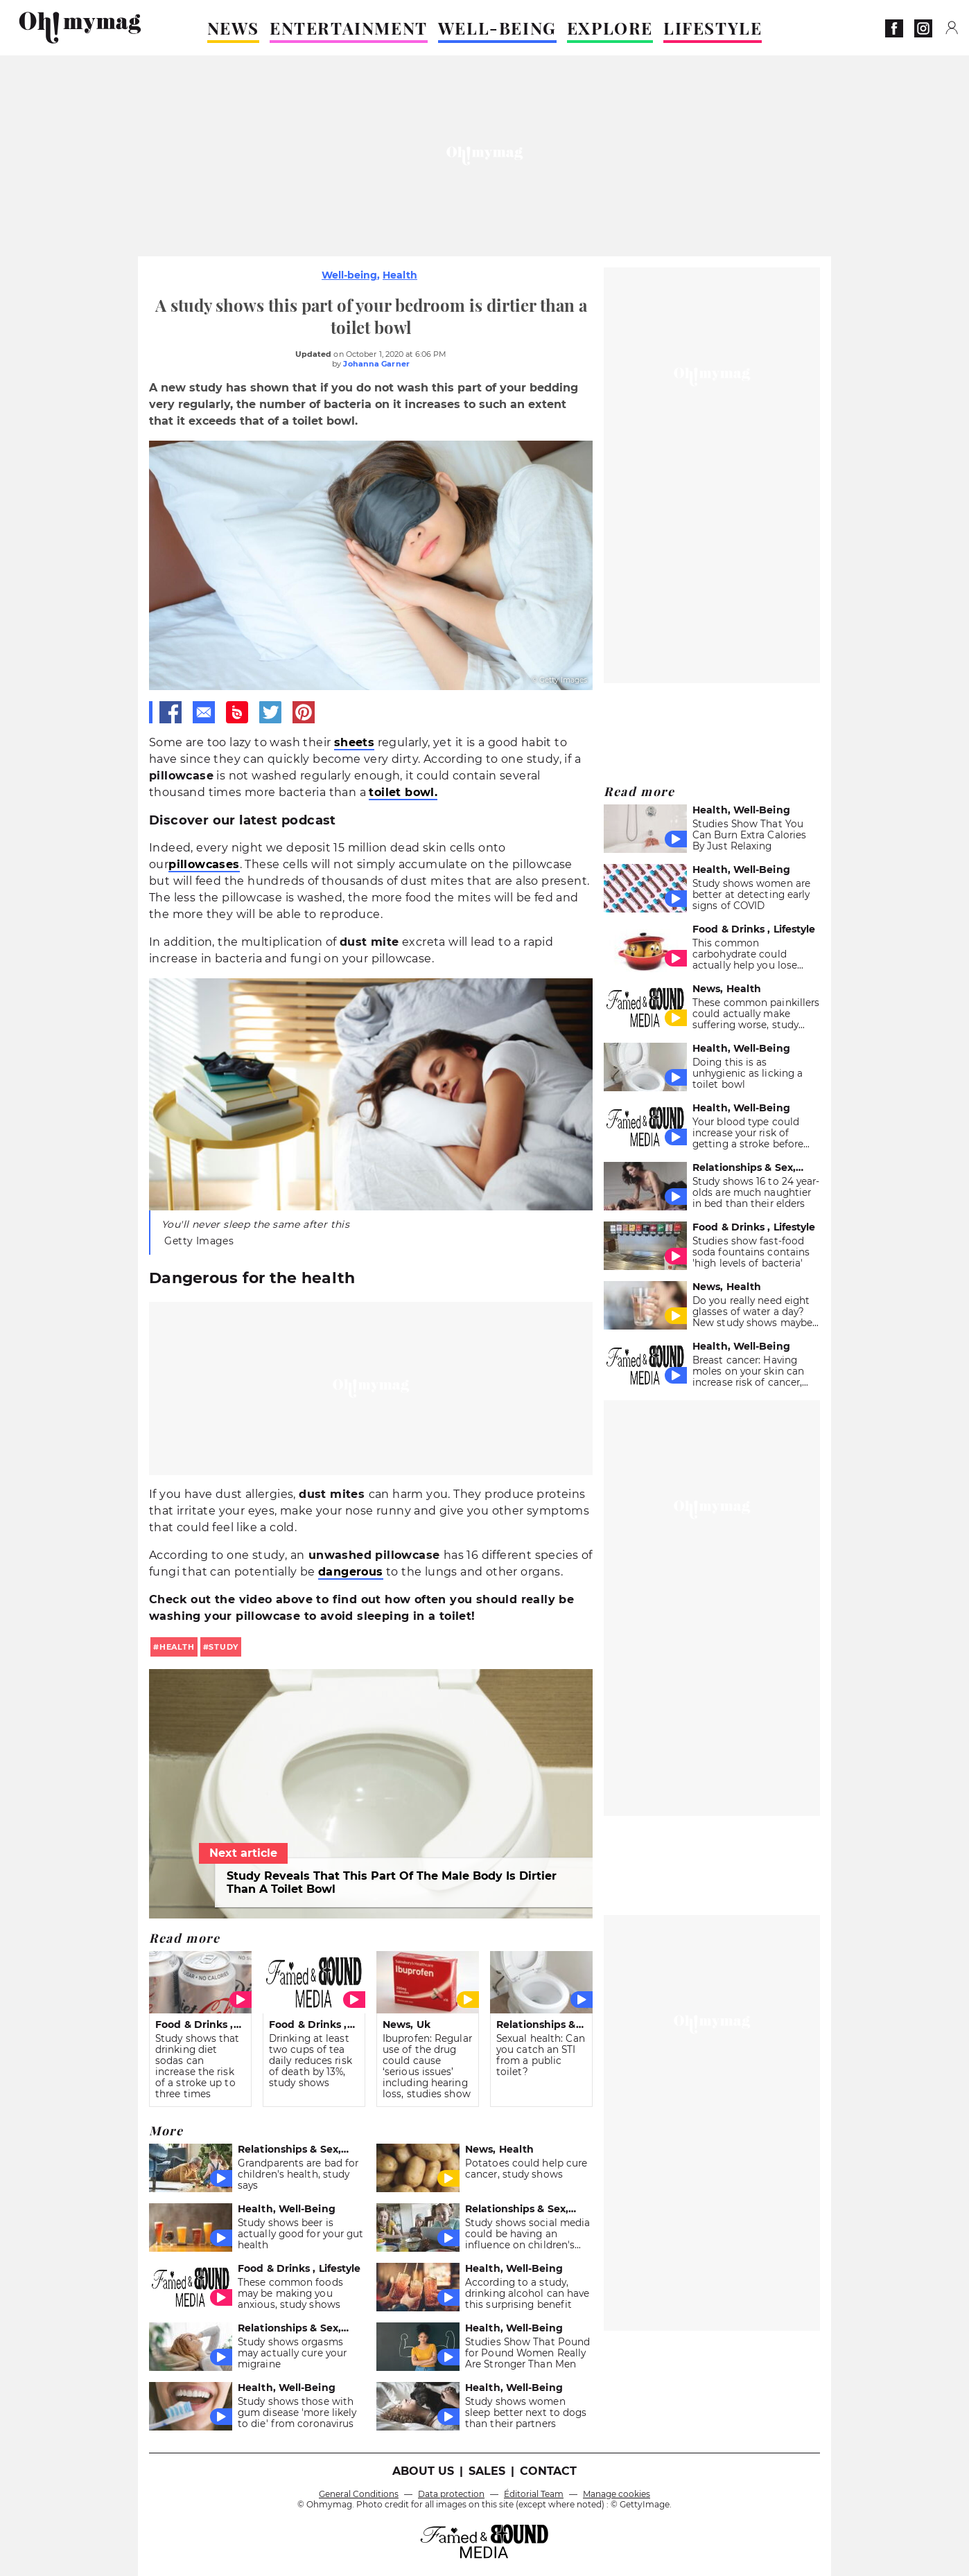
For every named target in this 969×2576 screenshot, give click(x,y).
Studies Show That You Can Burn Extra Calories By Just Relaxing (749, 835)
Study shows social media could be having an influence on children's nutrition (527, 2239)
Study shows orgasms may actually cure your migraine (292, 2353)
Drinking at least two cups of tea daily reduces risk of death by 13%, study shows (310, 2060)
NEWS (233, 28)
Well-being (349, 275)
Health (400, 275)
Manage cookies (616, 2494)
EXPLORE (610, 28)
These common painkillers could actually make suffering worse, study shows (755, 1019)
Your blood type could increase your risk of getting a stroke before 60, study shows (747, 1138)
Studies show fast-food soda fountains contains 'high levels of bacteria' (751, 1252)
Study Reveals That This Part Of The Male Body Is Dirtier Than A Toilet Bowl (392, 1882)
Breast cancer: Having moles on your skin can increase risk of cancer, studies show (748, 1377)
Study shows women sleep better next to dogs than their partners (525, 2412)
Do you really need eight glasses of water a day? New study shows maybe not (752, 1317)
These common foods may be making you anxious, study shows (290, 2293)
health (177, 1647)
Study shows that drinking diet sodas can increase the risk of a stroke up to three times (197, 2066)
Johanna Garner (376, 364)
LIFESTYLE (712, 28)
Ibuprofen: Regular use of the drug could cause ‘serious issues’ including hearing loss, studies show (427, 2066)
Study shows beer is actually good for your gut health (301, 2233)
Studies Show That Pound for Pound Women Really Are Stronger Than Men (527, 2353)
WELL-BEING (497, 28)
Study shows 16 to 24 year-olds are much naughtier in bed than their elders (756, 1192)
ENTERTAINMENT (349, 28)
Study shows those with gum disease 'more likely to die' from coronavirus (297, 2412)
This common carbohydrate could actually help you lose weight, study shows (744, 959)
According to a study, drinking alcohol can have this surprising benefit (527, 2293)
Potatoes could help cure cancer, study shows (526, 2169)
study (223, 1647)
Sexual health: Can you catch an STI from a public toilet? (540, 2055)
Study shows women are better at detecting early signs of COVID (751, 894)
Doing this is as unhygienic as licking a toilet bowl (747, 1073)
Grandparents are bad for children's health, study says (298, 2174)
